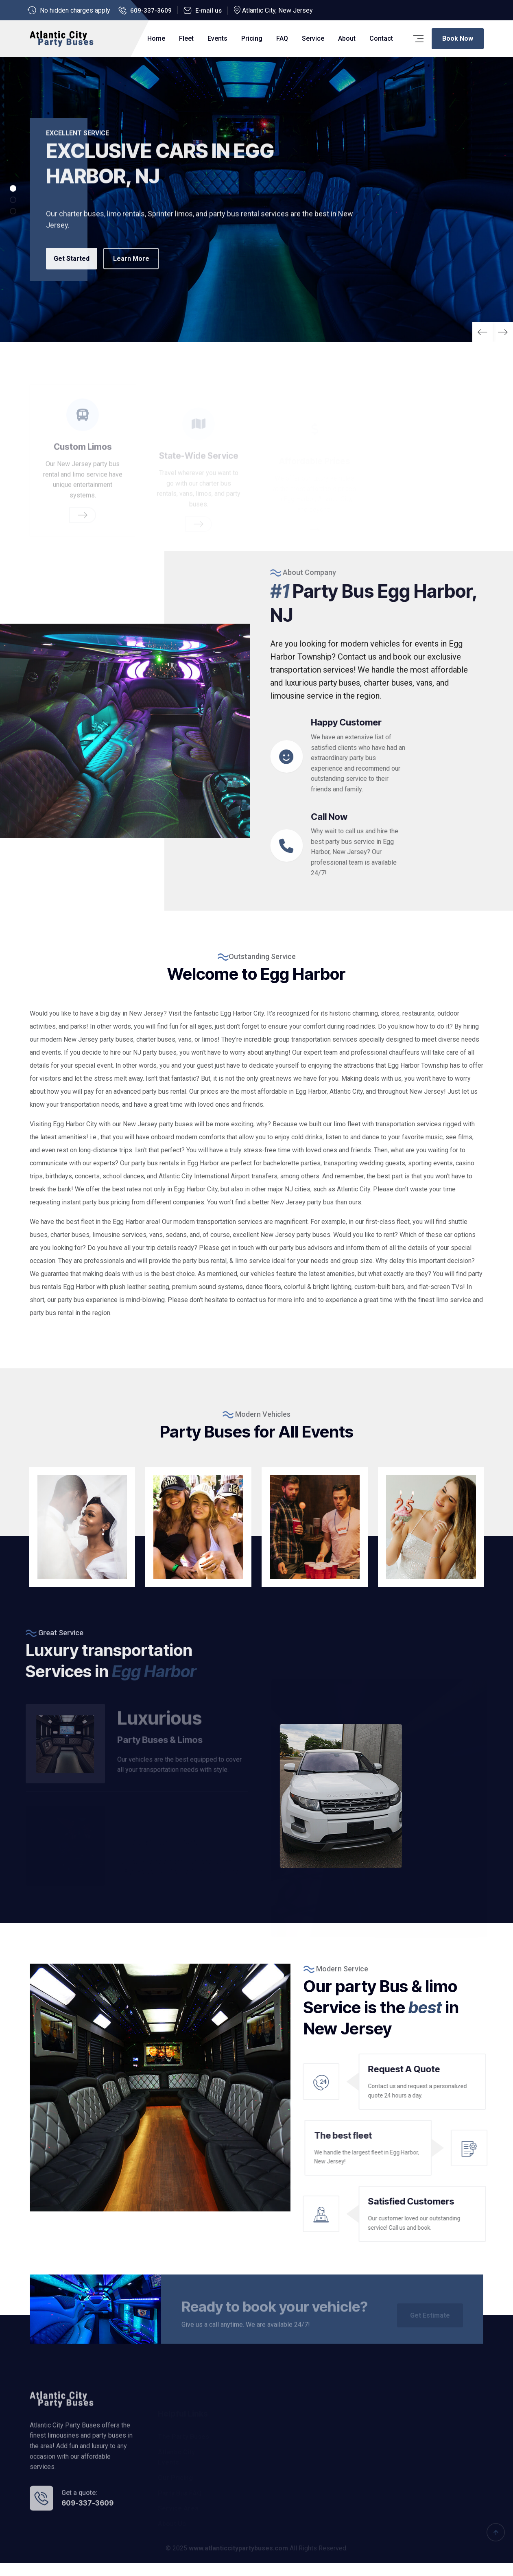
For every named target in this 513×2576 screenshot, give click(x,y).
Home (156, 38)
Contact (381, 38)
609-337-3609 (151, 10)
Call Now (368, 829)
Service (313, 38)
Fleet (186, 38)
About (347, 38)
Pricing (251, 38)
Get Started (74, 269)
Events (217, 38)
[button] (502, 332)
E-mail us (208, 10)
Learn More (137, 269)
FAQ (282, 38)
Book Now (457, 38)
